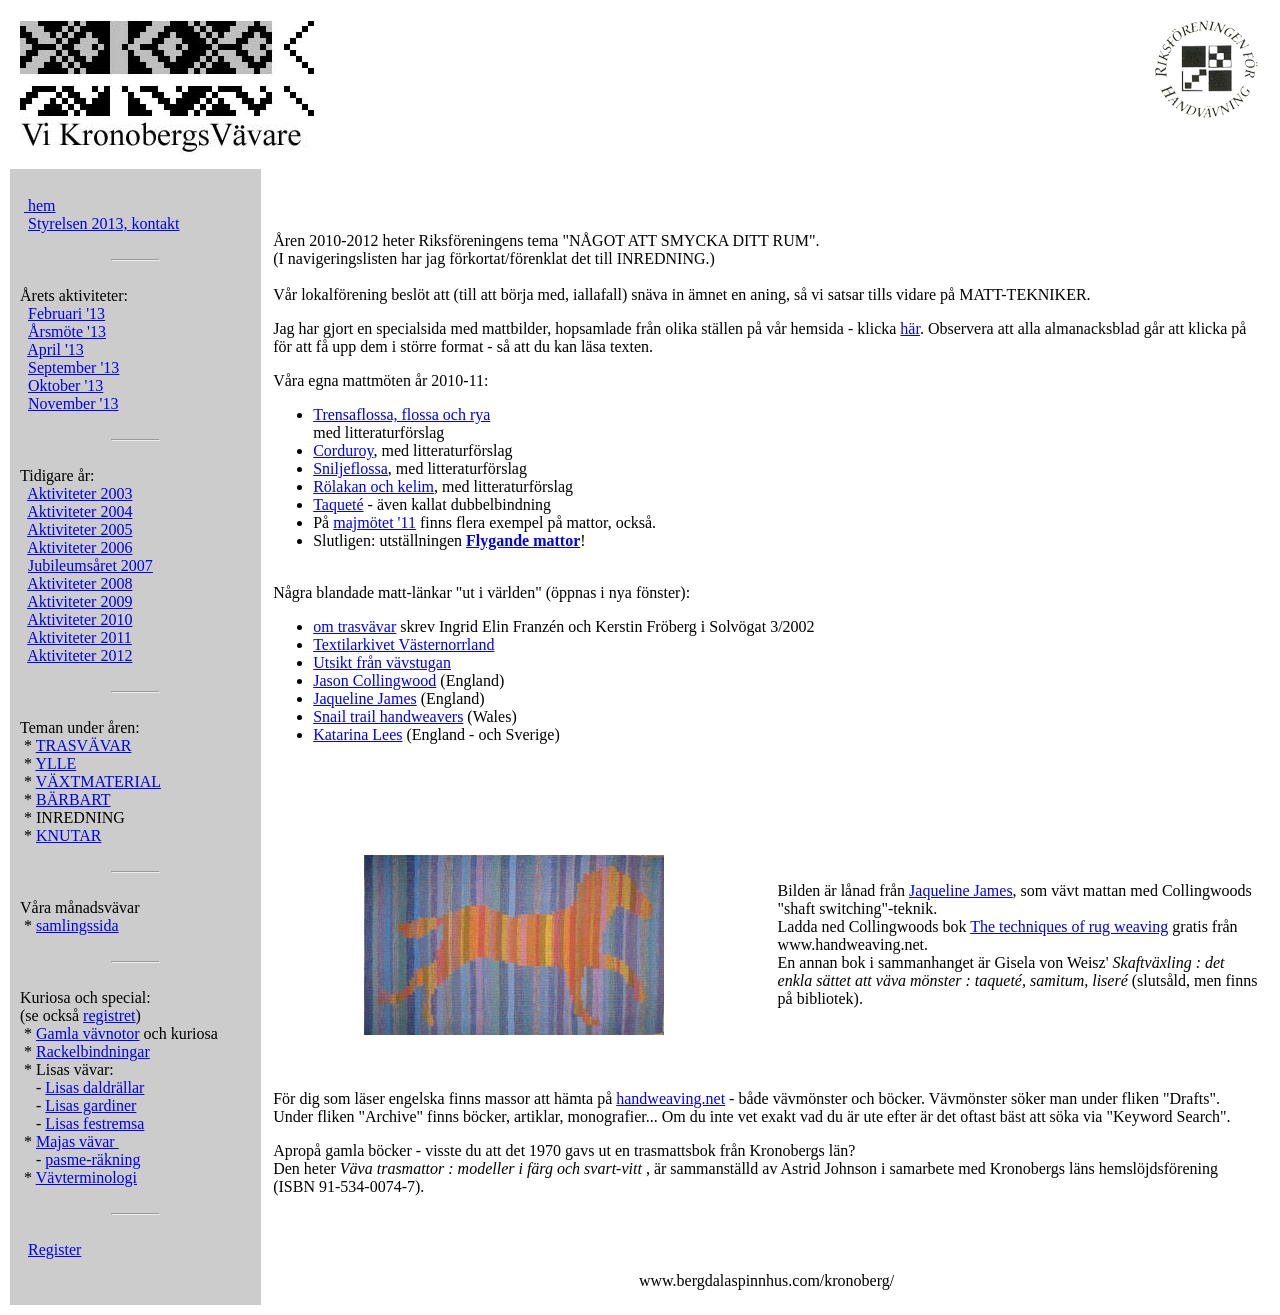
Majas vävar (77, 1141)
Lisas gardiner (90, 1105)
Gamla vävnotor (88, 1033)
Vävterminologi (86, 1177)
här (910, 328)
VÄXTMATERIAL (98, 781)
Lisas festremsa (94, 1123)
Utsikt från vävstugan (382, 662)
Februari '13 (66, 313)
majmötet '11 (374, 522)
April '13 (55, 349)
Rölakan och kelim (373, 486)
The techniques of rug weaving (1069, 926)
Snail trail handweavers (388, 716)
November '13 (73, 403)
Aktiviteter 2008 (79, 583)
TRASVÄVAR (84, 745)
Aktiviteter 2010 (79, 619)
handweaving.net (670, 1098)
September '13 (73, 367)
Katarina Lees (357, 734)
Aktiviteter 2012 (79, 655)
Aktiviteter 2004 (79, 511)
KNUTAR (68, 835)
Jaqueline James (365, 698)
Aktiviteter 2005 (79, 529)
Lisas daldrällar (94, 1087)
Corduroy (343, 450)
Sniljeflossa (350, 468)
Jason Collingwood (374, 680)
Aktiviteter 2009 (79, 601)
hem (40, 205)
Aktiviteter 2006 (79, 547)
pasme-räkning (92, 1159)
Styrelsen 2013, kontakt (104, 223)
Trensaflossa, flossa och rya (401, 414)
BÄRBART (73, 799)
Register (54, 1249)
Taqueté (338, 504)
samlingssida (77, 925)
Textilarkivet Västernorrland (403, 644)
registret (109, 1015)
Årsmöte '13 (67, 331)
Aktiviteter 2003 (79, 493)
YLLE (55, 763)
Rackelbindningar (93, 1051)
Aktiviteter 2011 (79, 637)
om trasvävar (354, 626)
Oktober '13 (65, 385)
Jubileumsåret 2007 (90, 565)
